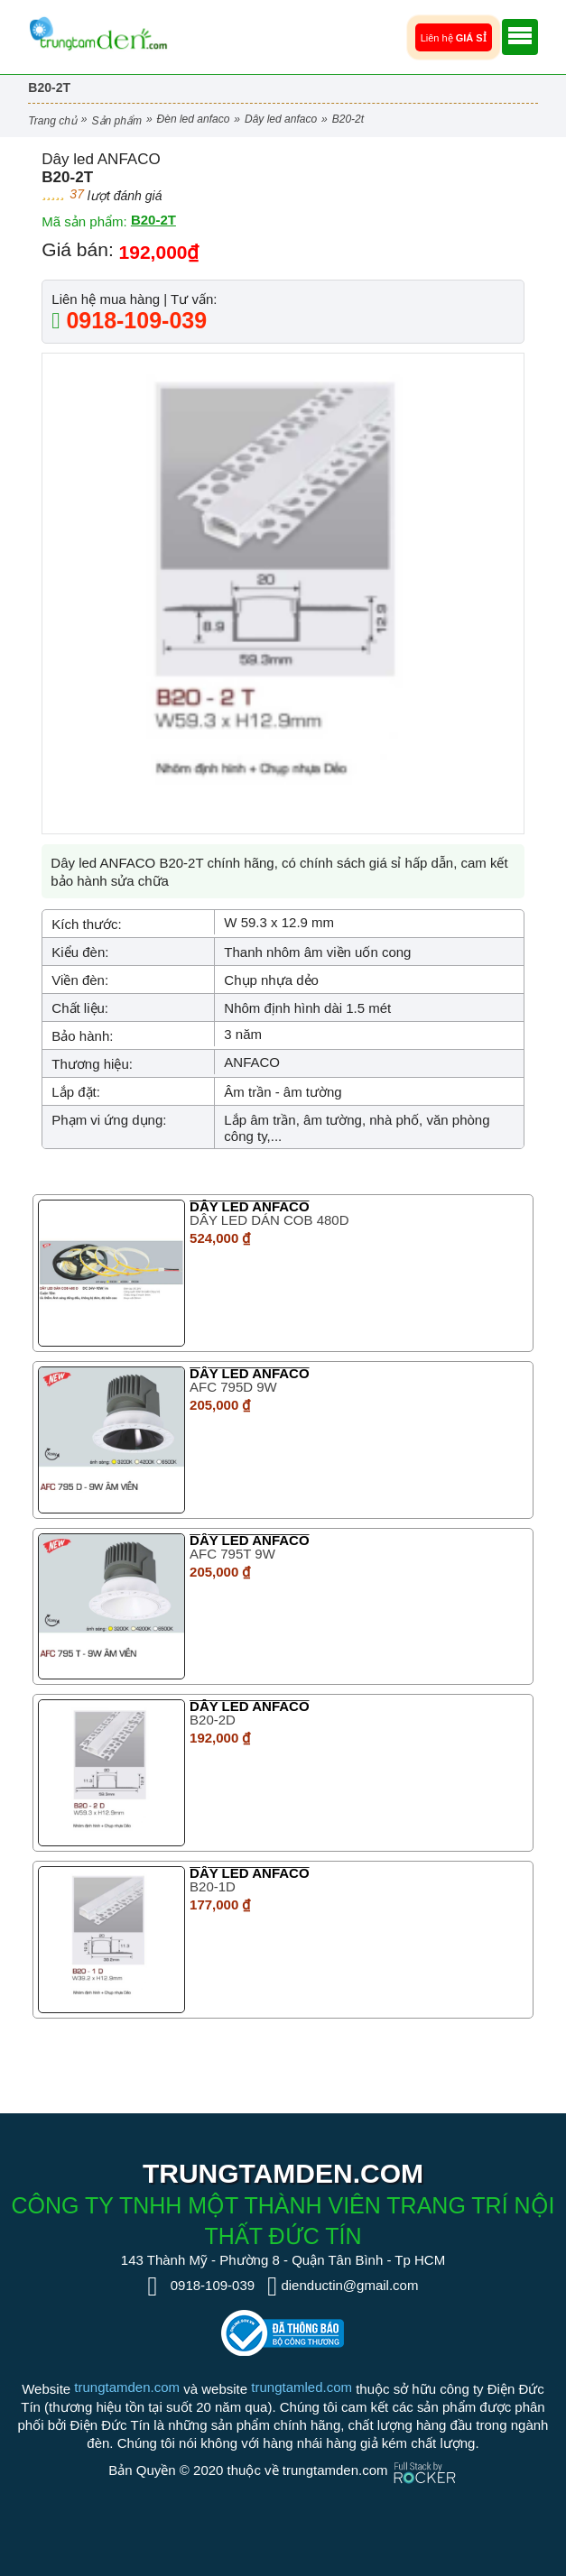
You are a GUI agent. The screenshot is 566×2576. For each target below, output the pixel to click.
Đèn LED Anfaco (193, 119)
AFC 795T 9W (232, 1553)
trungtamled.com (301, 2387)
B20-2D (213, 1719)
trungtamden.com (127, 2387)
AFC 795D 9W (233, 1387)
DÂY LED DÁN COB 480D (269, 1220)
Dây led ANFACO (281, 119)
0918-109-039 (133, 320)
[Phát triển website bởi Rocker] (425, 2455)
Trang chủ (52, 121)
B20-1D (213, 1886)
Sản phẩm (117, 121)
